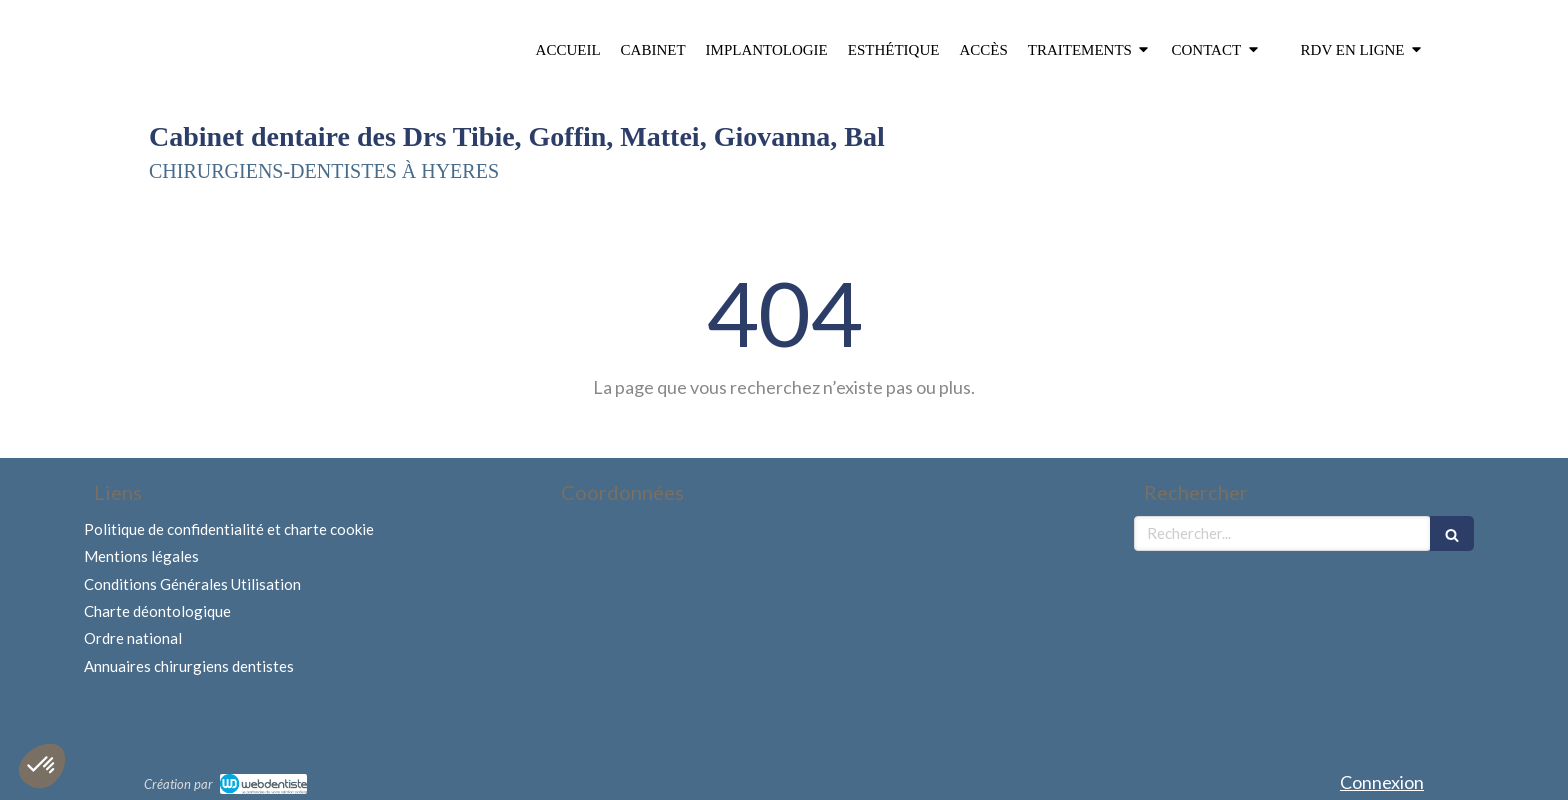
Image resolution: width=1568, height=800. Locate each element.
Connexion (1382, 782)
